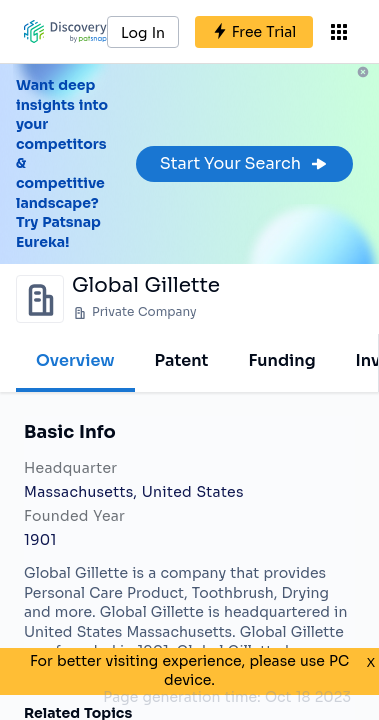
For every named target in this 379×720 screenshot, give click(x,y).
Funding (281, 360)
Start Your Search (244, 163)
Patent (182, 360)
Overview (75, 360)
